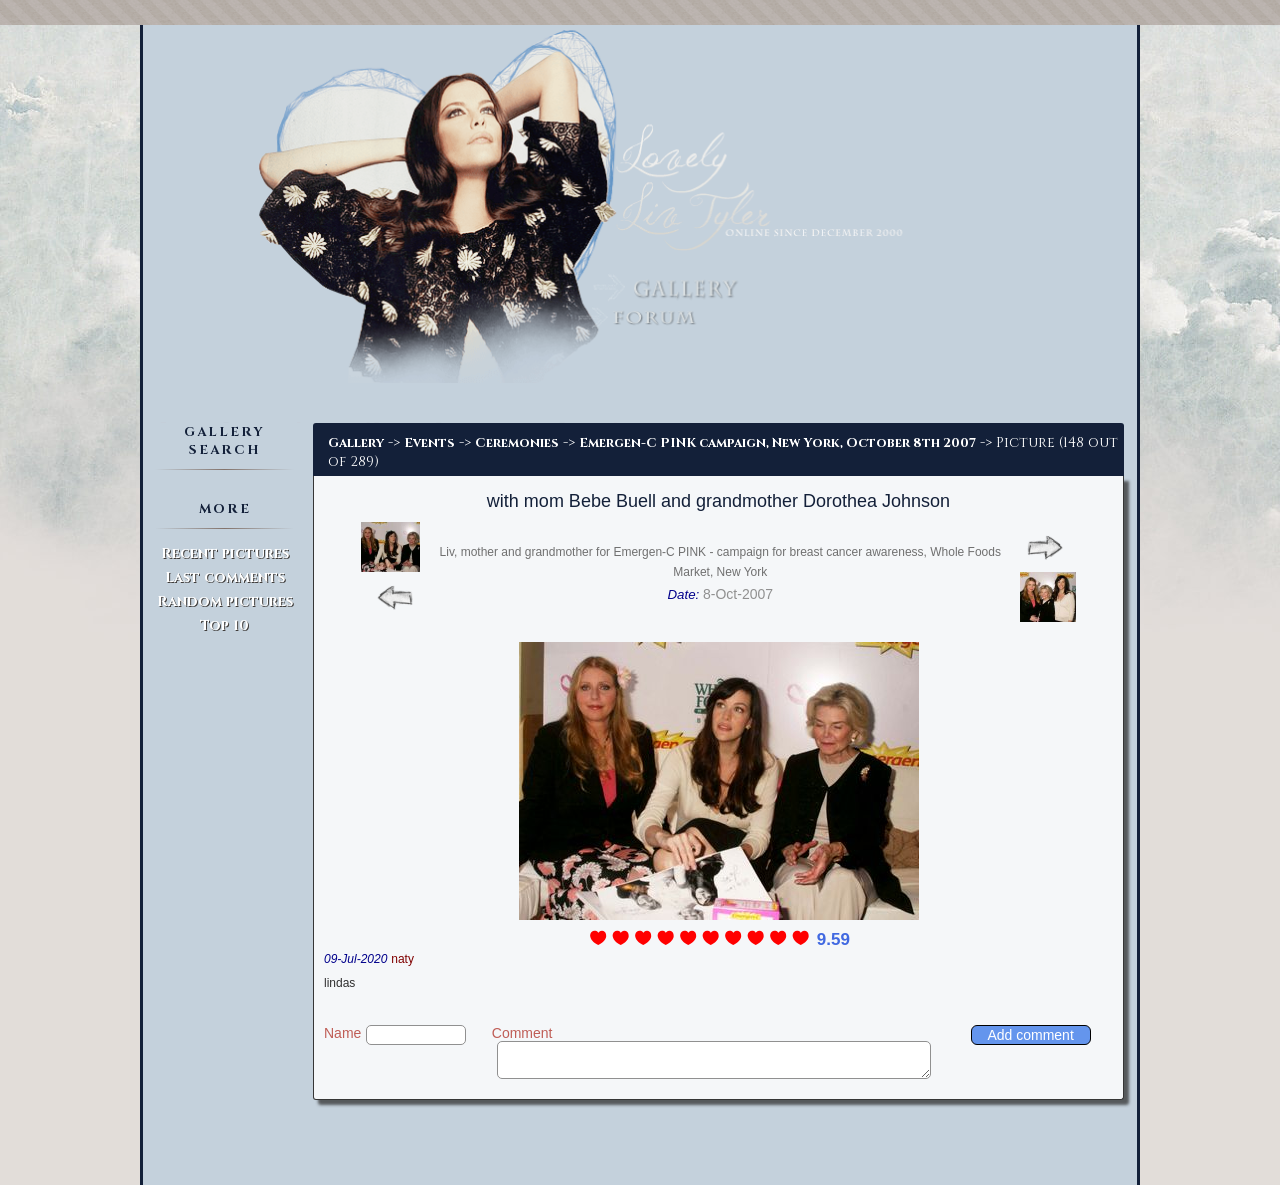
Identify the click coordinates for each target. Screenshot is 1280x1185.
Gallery (356, 443)
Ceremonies (517, 443)
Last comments (225, 577)
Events (429, 443)
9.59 (833, 939)
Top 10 (224, 625)
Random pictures (225, 601)
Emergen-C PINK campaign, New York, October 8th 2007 (777, 443)
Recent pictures (225, 553)
